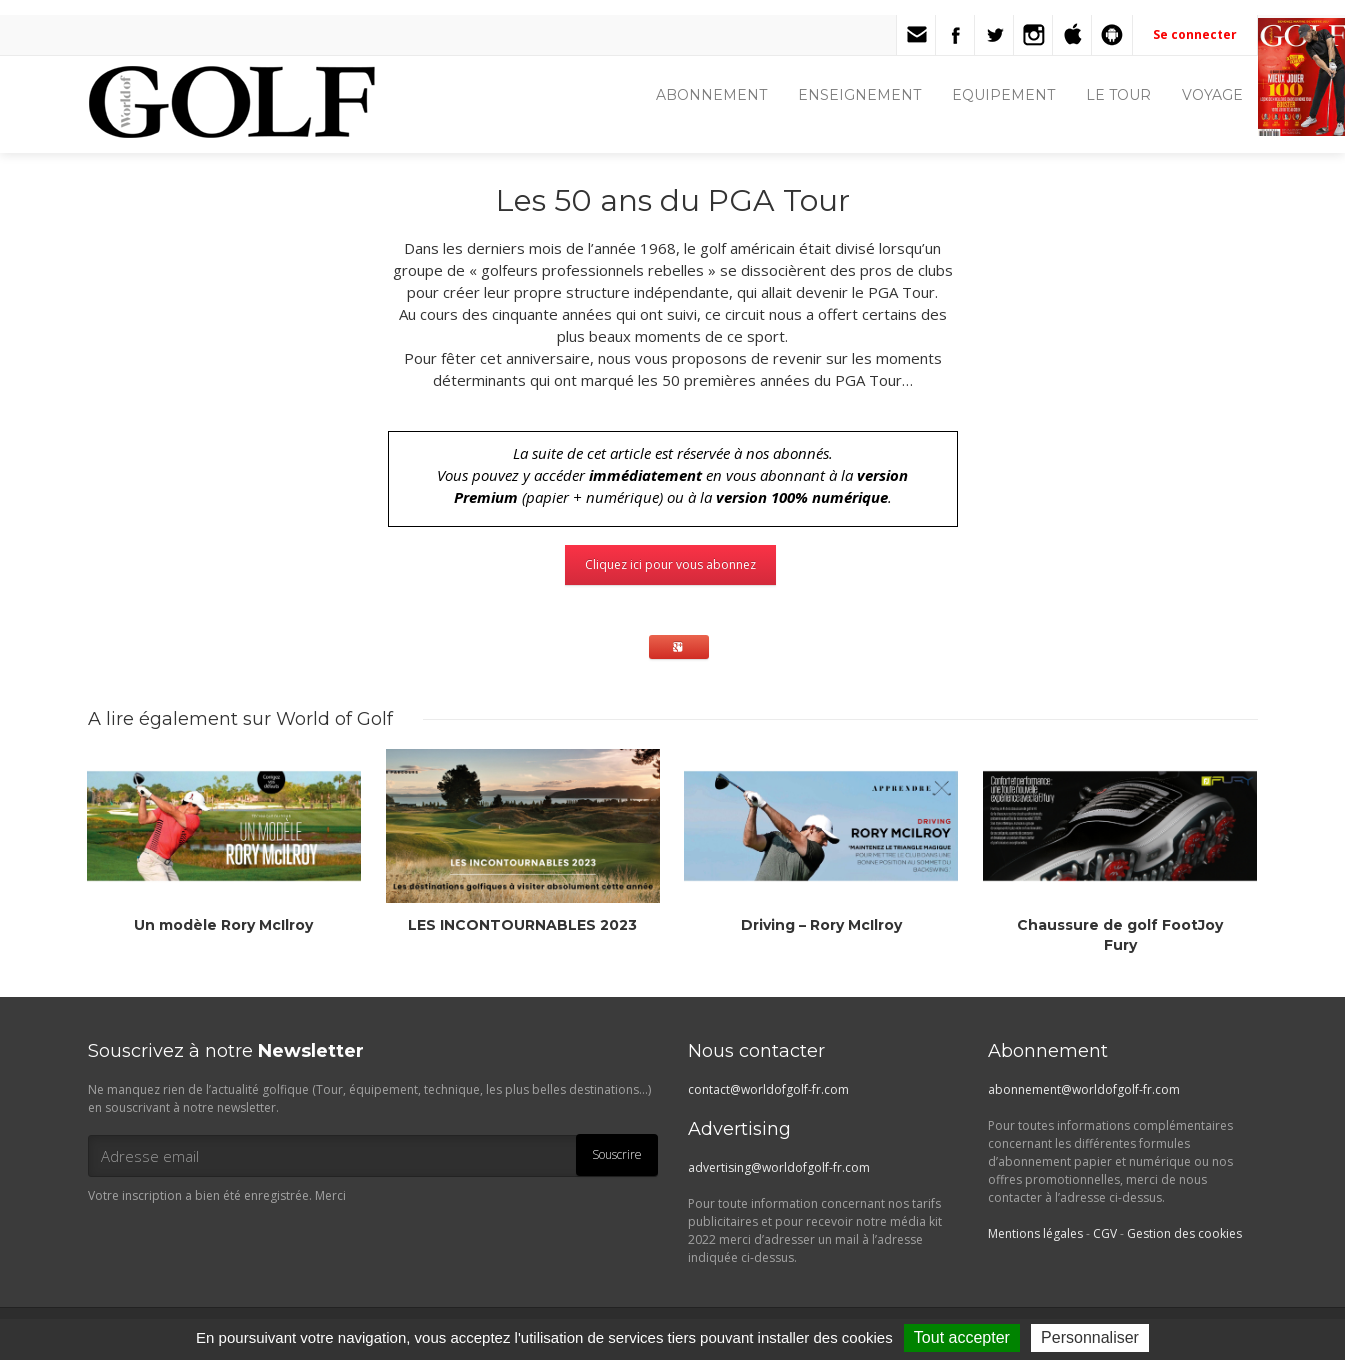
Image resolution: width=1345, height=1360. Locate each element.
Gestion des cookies (1184, 1233)
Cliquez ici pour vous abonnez (670, 564)
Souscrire (617, 1154)
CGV (1105, 1233)
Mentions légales (1035, 1233)
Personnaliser (1090, 1337)
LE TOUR (1118, 95)
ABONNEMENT (711, 95)
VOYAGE (1212, 95)
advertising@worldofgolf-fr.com (779, 1167)
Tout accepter (962, 1337)
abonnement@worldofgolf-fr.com (1084, 1089)
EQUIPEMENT (1003, 95)
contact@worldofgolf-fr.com (768, 1089)
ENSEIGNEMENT (859, 95)
